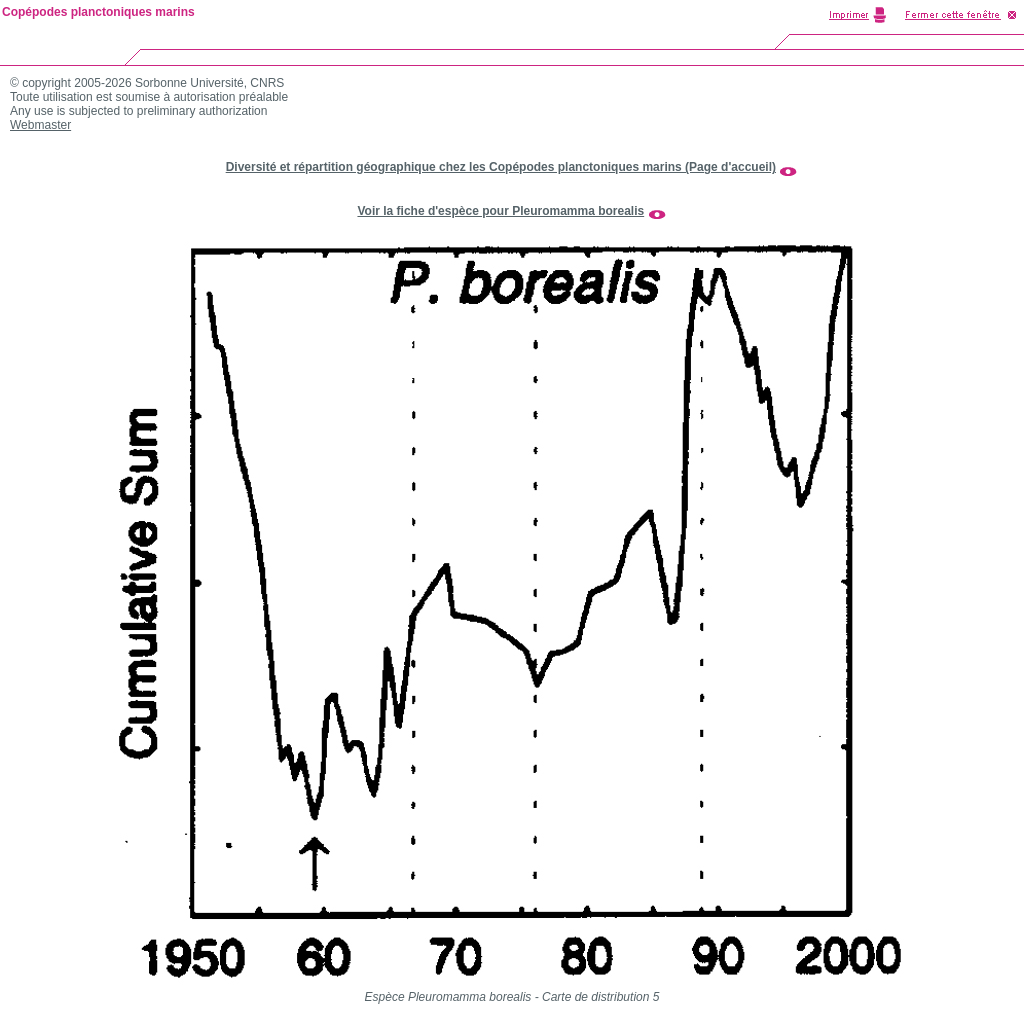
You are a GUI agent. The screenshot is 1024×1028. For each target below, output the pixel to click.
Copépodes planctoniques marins (98, 12)
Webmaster (40, 125)
